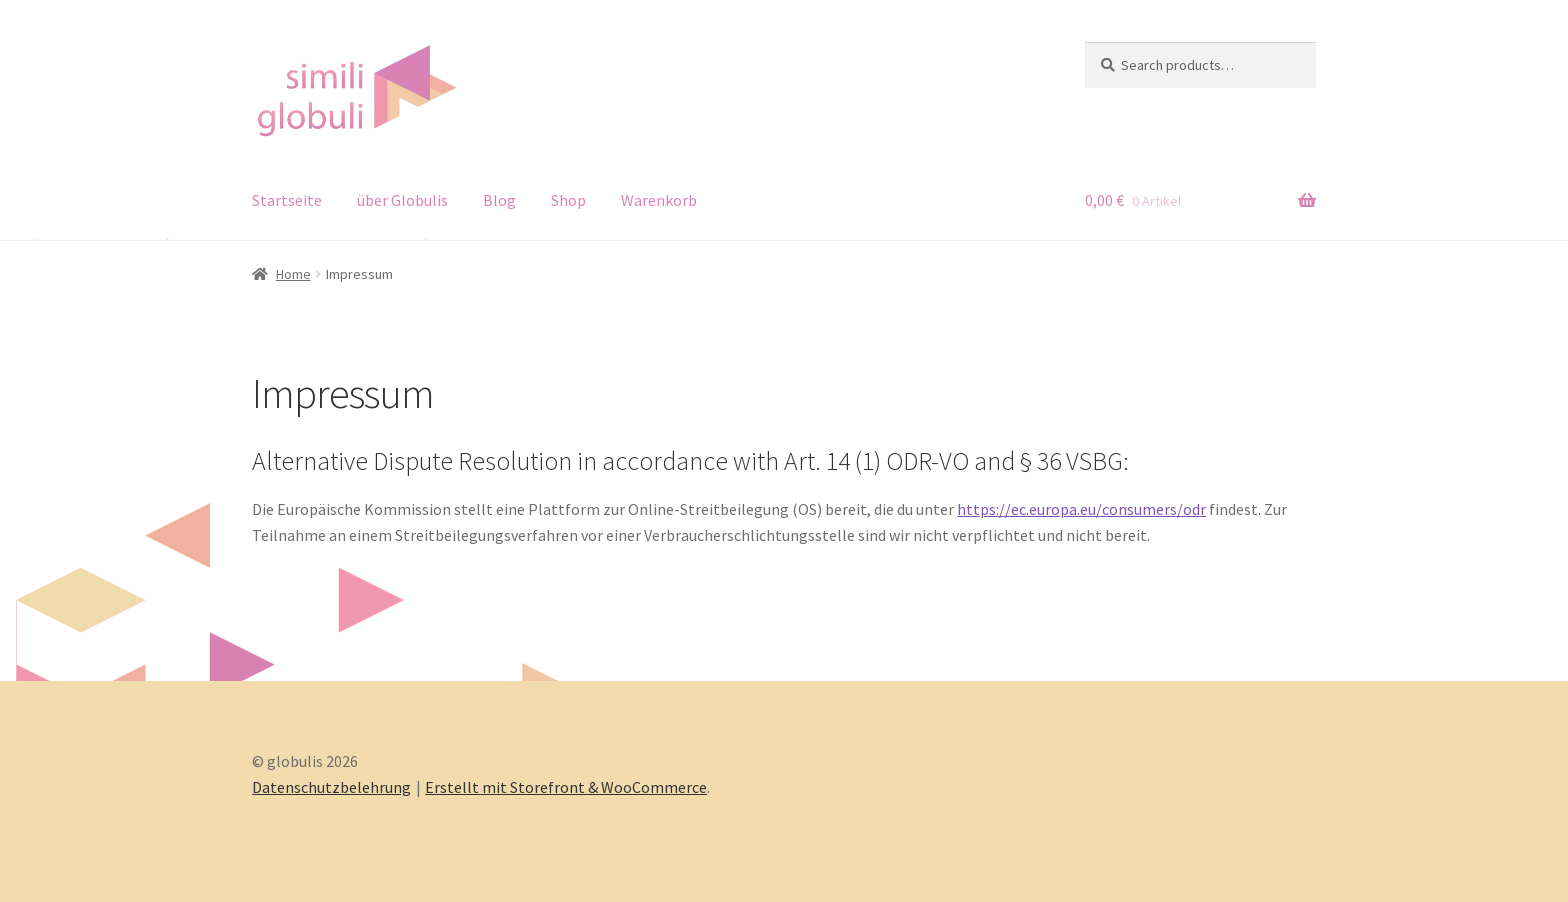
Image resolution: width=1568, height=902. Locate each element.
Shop (568, 200)
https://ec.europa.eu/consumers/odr (1081, 509)
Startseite (287, 200)
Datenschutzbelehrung (331, 787)
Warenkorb (659, 200)
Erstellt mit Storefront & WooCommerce (566, 787)
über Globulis (402, 200)
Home (293, 274)
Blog (499, 200)
